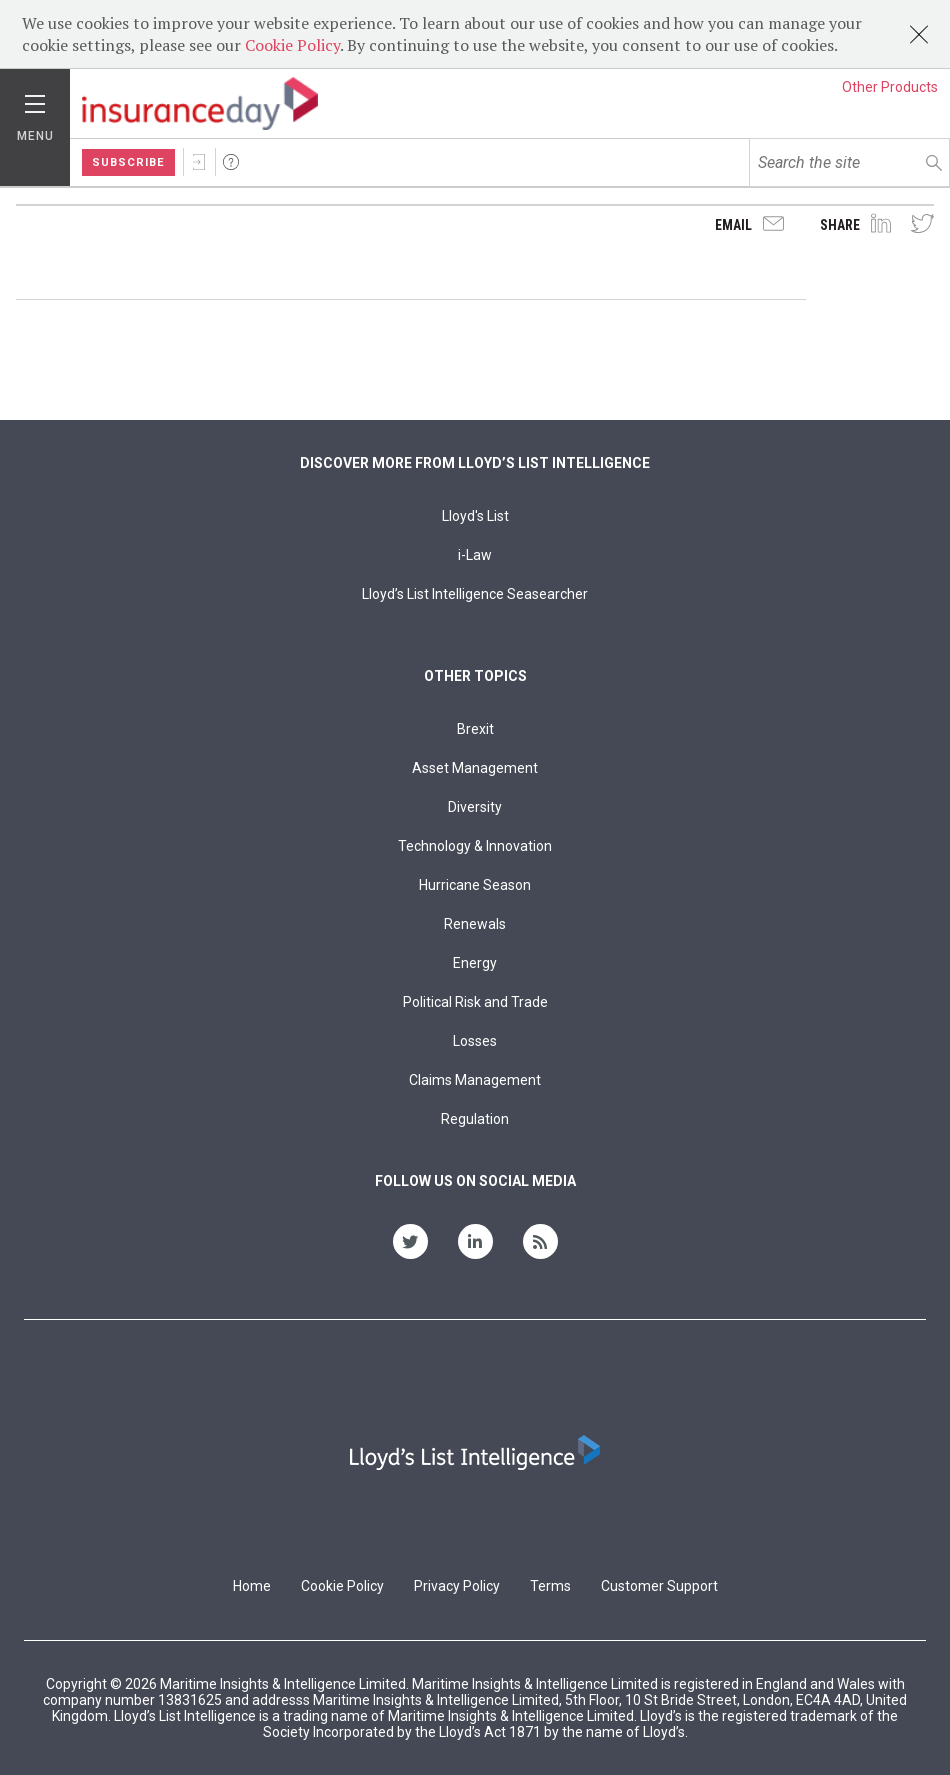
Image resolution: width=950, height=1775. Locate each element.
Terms (550, 1586)
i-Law (475, 555)
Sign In (199, 162)
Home (252, 1586)
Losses (475, 1041)
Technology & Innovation (475, 846)
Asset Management (475, 768)
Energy (475, 963)
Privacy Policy (457, 1586)
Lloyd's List (475, 516)
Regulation (475, 1119)
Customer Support (659, 1586)
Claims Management (475, 1080)
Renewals (475, 924)
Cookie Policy (292, 45)
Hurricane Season (475, 885)
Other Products (890, 87)
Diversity (475, 807)
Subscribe (128, 162)
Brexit (475, 729)
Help (231, 162)
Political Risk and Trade (475, 1002)
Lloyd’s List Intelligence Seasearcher (475, 594)
